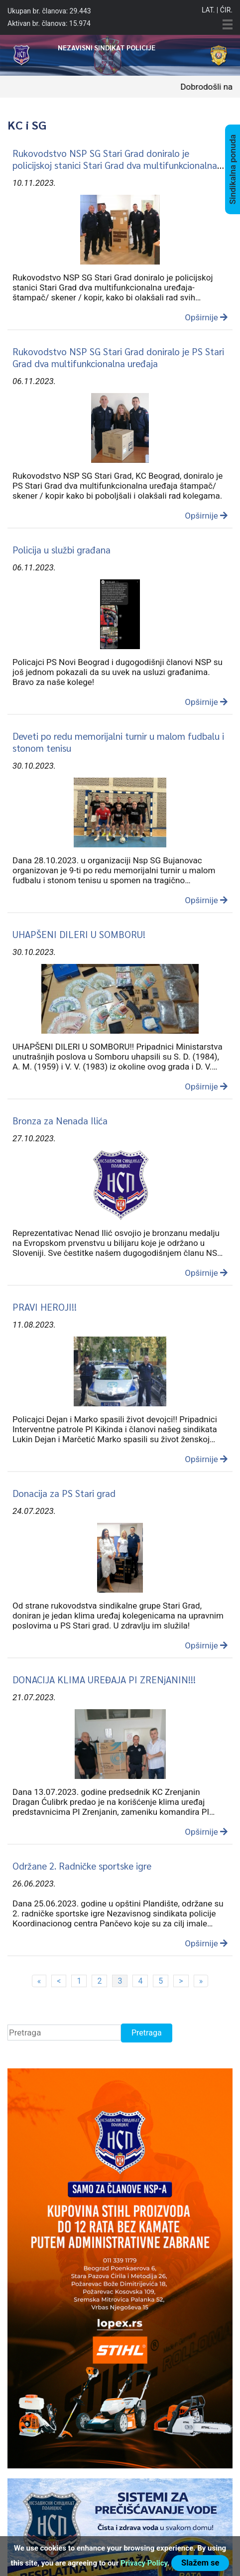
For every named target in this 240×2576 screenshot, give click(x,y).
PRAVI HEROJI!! (44, 1307)
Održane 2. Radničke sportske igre (81, 1866)
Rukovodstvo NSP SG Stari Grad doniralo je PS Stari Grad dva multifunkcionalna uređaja (118, 357)
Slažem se (200, 2563)
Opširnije (206, 317)
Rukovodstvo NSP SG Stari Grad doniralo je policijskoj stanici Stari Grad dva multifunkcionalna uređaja (114, 165)
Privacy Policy (143, 2563)
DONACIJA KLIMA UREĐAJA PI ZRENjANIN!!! (104, 1679)
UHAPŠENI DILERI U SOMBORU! (78, 934)
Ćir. (226, 10)
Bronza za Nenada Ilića (60, 1120)
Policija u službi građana (61, 549)
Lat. (208, 10)
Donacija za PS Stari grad (64, 1493)
